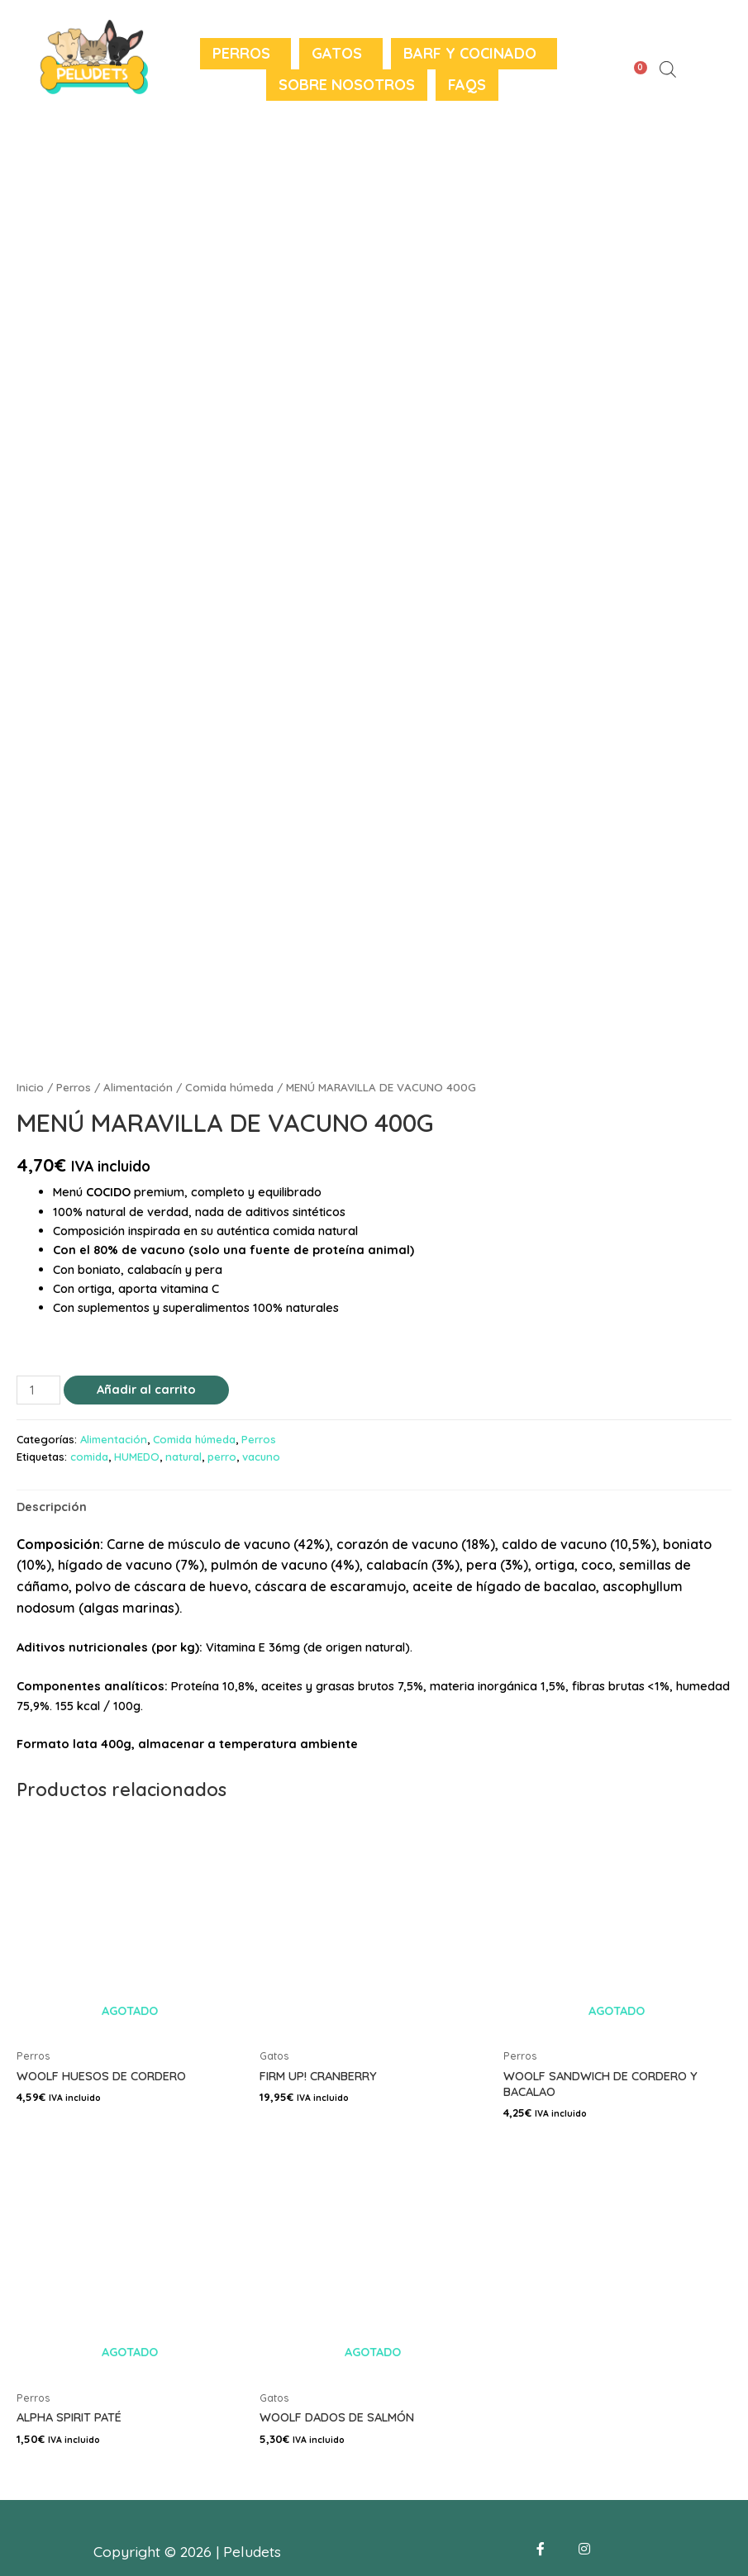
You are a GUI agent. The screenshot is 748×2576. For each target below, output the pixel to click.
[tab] (52, 1506)
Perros (241, 53)
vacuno (261, 1456)
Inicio (30, 1087)
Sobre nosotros (347, 84)
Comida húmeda (229, 1087)
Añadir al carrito (146, 1389)
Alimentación (138, 1087)
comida (89, 1456)
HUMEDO (137, 1456)
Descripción (52, 1506)
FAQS (467, 84)
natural (183, 1456)
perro (221, 1456)
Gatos (337, 53)
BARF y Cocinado (469, 53)
